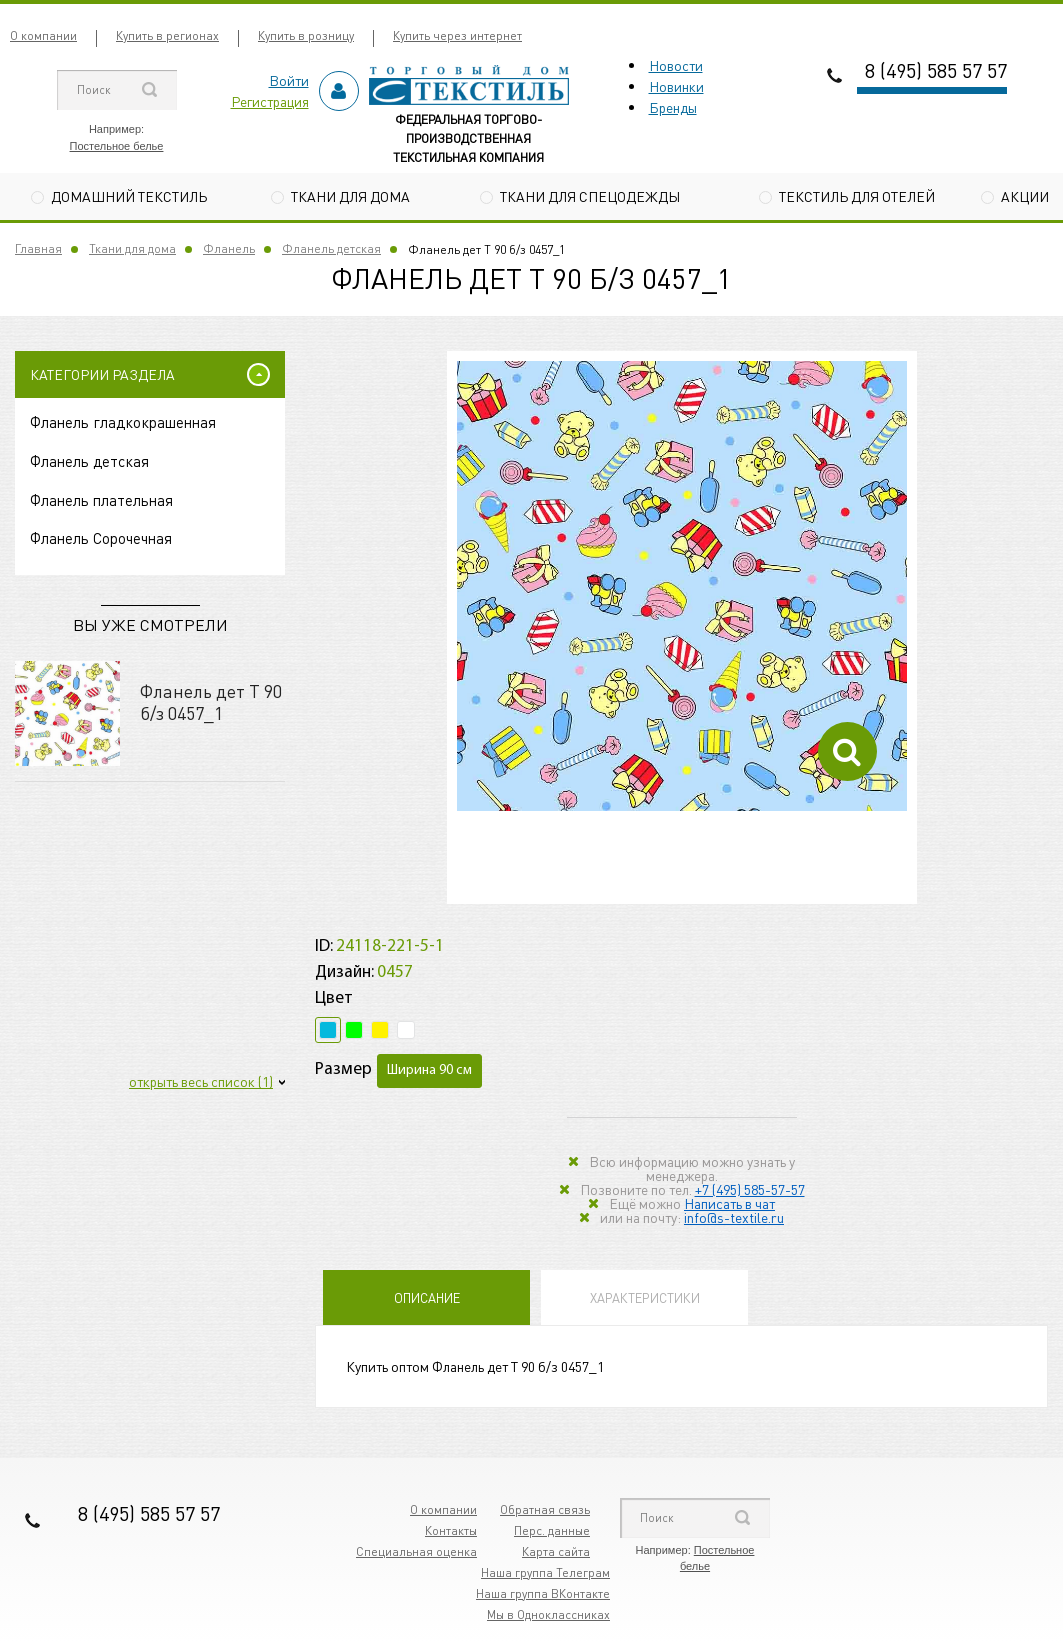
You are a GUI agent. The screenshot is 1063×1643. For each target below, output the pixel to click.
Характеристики (645, 1297)
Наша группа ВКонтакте (543, 1593)
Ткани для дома (350, 196)
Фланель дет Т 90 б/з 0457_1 (211, 701)
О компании (43, 35)
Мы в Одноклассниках (548, 1614)
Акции (1025, 196)
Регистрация (270, 101)
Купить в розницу (306, 35)
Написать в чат (729, 1203)
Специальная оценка (416, 1551)
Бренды (673, 107)
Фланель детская (331, 248)
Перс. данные (552, 1530)
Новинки (676, 86)
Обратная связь (545, 1509)
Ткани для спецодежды (590, 196)
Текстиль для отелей (857, 196)
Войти (289, 80)
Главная (38, 248)
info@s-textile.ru (734, 1217)
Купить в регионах (167, 35)
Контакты (451, 1530)
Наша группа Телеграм (545, 1572)
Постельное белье (117, 146)
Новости (676, 65)
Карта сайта (556, 1551)
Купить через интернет (457, 35)
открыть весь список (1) (201, 1081)
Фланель (229, 248)
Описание (427, 1297)
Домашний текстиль (129, 196)
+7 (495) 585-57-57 (750, 1189)
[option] (682, 586)
